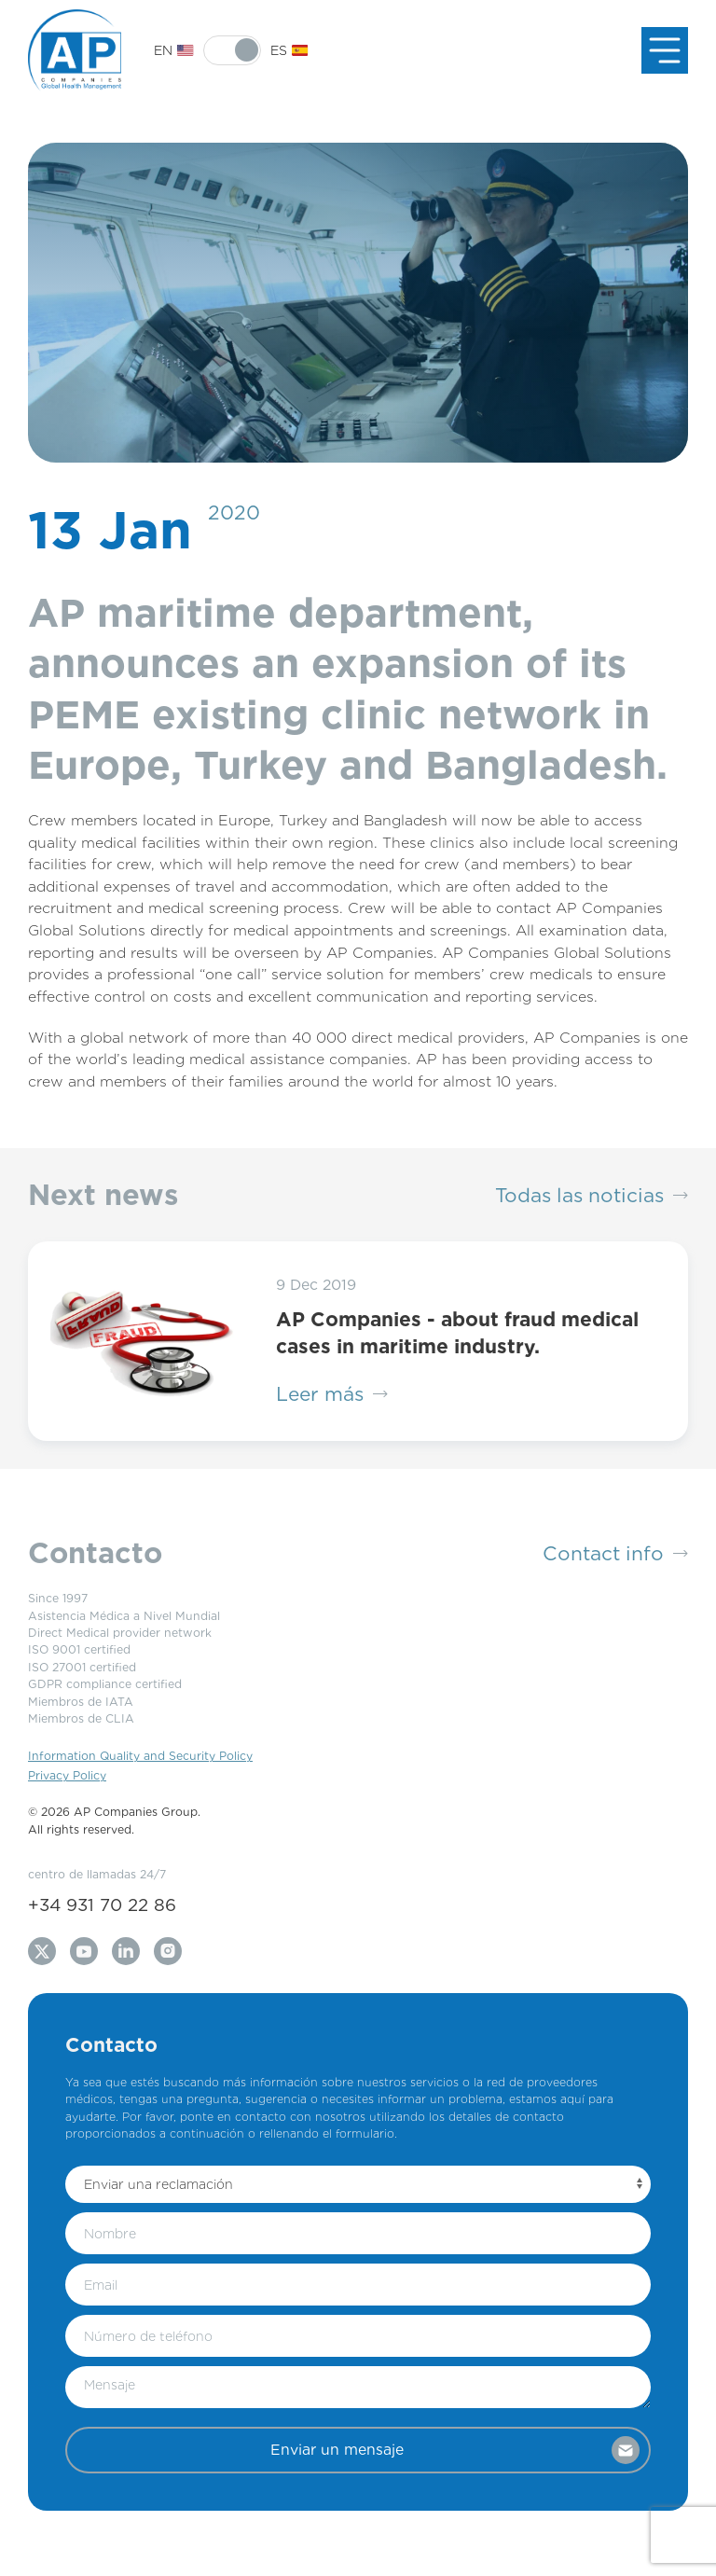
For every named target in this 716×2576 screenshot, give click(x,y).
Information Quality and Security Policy (140, 1756)
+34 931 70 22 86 (102, 1904)
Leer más (332, 1394)
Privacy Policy (67, 1775)
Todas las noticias (591, 1196)
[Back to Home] (74, 50)
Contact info (615, 1554)
